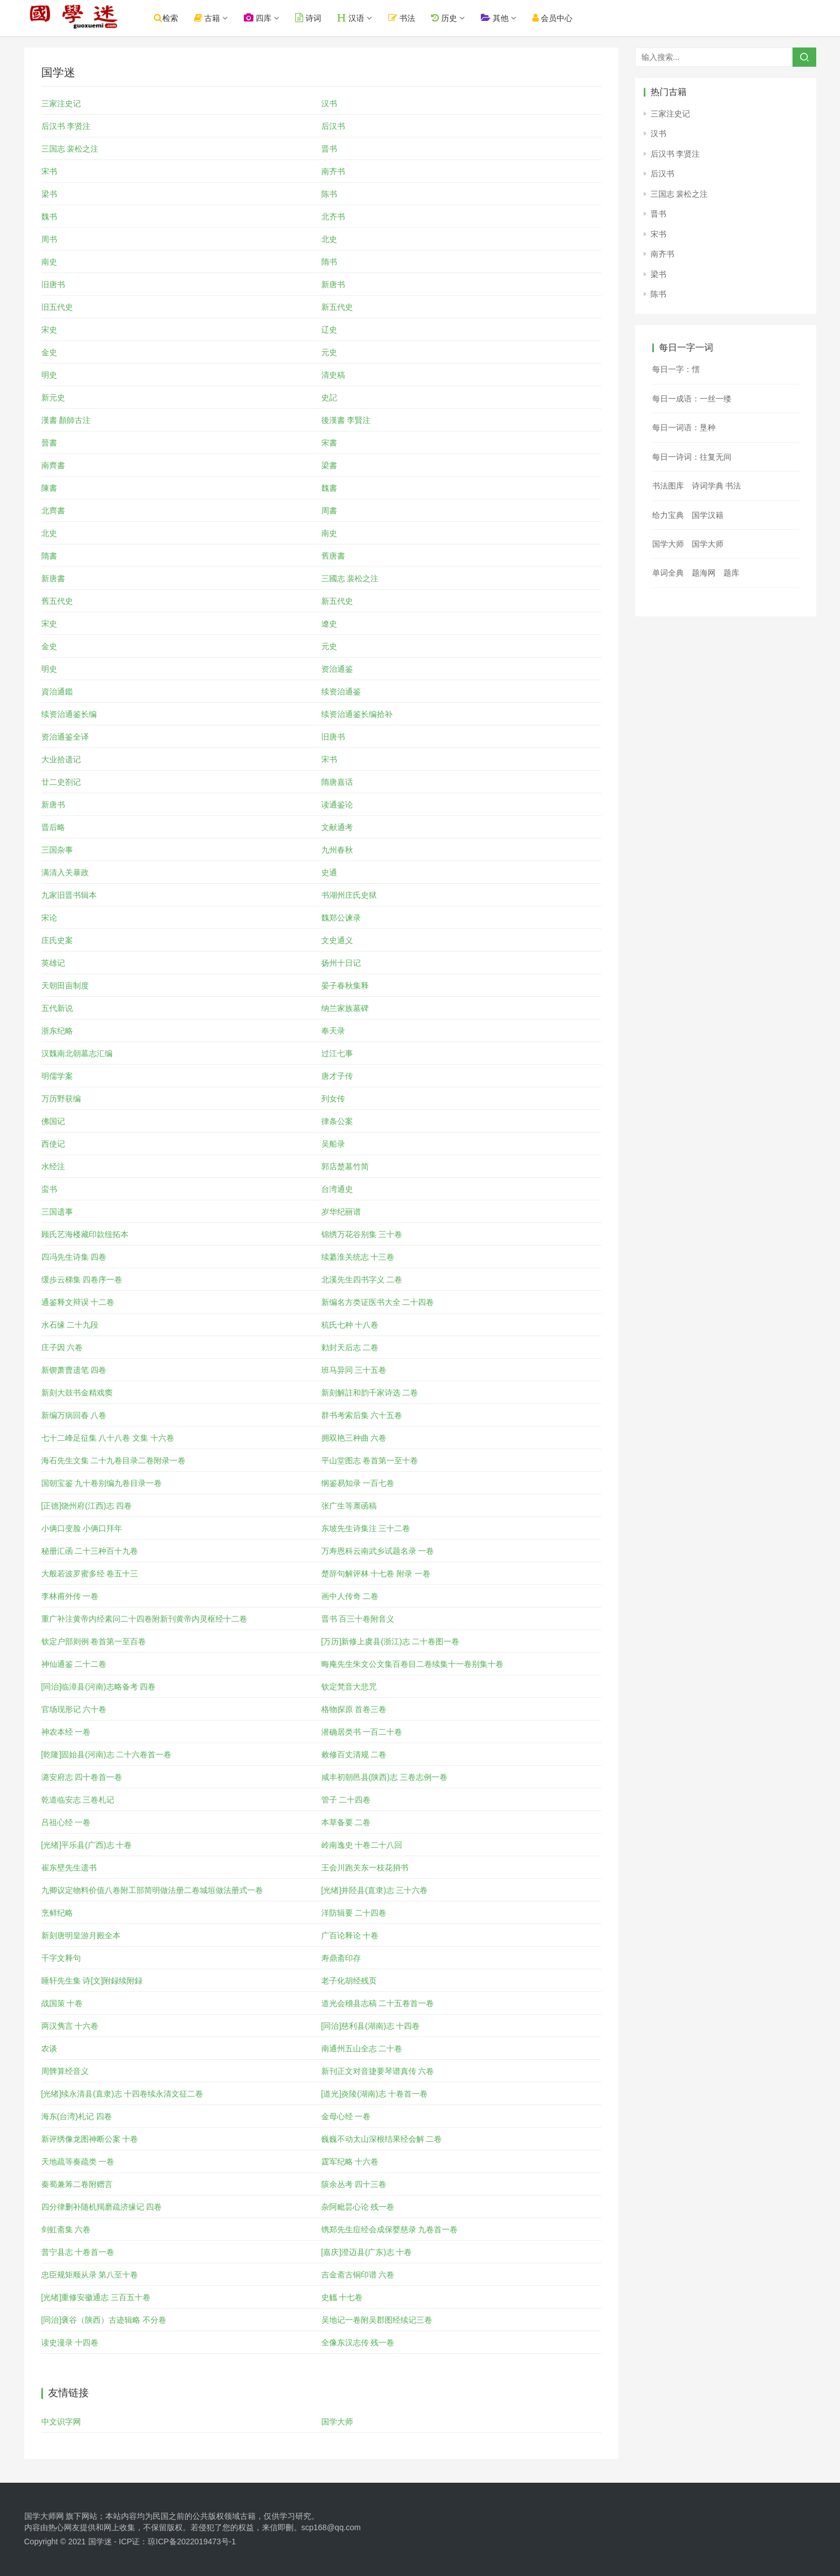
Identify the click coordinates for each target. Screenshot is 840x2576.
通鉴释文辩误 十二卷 (78, 1302)
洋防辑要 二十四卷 (354, 1912)
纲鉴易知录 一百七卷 (358, 1483)
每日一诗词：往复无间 (691, 456)
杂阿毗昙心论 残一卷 (358, 2206)
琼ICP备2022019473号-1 (192, 2541)
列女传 (333, 1098)
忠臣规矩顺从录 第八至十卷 (90, 2274)
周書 (329, 510)
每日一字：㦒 (676, 369)
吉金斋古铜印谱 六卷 (358, 2274)
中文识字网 (61, 2421)
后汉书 (333, 126)
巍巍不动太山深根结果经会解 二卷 (381, 2138)
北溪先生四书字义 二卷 (362, 1279)
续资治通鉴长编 (69, 714)
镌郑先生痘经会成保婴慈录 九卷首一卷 (389, 2229)
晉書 (49, 442)
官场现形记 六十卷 (74, 1709)
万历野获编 (61, 1098)
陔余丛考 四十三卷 (354, 2184)
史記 (329, 397)
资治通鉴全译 (65, 736)
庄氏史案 (57, 940)
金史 (49, 352)
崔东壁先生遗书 (69, 1867)
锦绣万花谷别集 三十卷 (362, 1234)
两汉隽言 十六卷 (70, 2025)
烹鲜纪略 (57, 1912)
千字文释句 (61, 1958)
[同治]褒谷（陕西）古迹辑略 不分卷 (104, 2319)
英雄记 (53, 962)
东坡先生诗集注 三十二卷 (366, 1528)
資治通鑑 (57, 691)
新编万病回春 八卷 (74, 1415)
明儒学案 (57, 1075)
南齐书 (333, 171)
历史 (459, 18)
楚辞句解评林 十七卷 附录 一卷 (376, 1573)
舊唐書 (333, 555)
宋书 (49, 171)
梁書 (329, 465)
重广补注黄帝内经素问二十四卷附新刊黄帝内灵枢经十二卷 (144, 1618)
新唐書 (53, 578)
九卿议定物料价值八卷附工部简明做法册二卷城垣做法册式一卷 (152, 1890)
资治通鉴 (337, 668)
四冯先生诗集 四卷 (74, 1256)
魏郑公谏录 (341, 917)
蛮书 (49, 1189)
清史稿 (333, 374)
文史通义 (337, 940)
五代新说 (57, 1008)
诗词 (323, 18)
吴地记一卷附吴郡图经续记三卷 (376, 2319)
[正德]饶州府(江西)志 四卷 (86, 1505)
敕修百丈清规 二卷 (354, 1754)
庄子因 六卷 (62, 1347)
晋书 (329, 148)
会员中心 (567, 18)
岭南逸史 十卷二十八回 (362, 1844)
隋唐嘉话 (337, 781)
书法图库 (668, 485)
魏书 (49, 216)
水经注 (53, 1166)
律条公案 (337, 1121)
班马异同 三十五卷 (354, 1370)
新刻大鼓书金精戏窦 (77, 1392)
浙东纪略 (57, 1030)
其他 (509, 18)
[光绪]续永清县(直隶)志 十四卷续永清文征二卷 (122, 2093)
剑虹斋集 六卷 (66, 2229)
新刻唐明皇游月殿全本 (80, 1935)
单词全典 (668, 572)
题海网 (704, 572)
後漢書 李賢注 (346, 420)
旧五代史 (57, 307)
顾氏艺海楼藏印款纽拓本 (84, 1234)
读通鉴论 (337, 804)
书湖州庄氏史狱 (349, 895)
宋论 (49, 917)
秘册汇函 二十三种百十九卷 (90, 1550)
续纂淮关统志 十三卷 (358, 1256)
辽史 (329, 329)
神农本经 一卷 (66, 1731)
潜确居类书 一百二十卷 (362, 1731)
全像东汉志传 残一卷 (358, 2342)
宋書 (329, 442)
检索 (181, 18)
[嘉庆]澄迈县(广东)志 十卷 (366, 2252)
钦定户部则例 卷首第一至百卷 (94, 1641)
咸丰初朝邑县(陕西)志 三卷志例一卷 (384, 1777)
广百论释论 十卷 (350, 1935)
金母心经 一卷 (346, 2116)
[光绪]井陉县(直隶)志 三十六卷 (374, 1890)
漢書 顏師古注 (66, 420)
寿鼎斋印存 (341, 1958)
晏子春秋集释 (345, 985)
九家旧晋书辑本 (69, 895)
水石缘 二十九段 (70, 1324)
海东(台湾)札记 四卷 (76, 2116)
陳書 (49, 487)
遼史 (329, 623)
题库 (731, 572)
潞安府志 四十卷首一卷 (82, 1777)
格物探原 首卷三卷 (354, 1709)
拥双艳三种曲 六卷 (354, 1437)
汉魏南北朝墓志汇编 (77, 1053)
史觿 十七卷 (342, 2297)
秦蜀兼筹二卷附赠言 (77, 2184)
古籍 (222, 18)
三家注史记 (61, 103)
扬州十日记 (341, 962)
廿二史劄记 (61, 781)
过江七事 (337, 1053)
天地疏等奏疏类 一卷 (78, 2161)
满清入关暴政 (65, 872)
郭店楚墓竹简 (345, 1166)
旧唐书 (53, 284)
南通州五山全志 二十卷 (362, 2048)
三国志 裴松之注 (70, 148)
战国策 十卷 (62, 2003)
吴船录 (333, 1143)
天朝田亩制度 (65, 985)
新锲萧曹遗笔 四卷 (74, 1370)
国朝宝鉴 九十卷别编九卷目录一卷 (101, 1483)
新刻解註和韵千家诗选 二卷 (370, 1392)
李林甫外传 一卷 (70, 1596)
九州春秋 (337, 849)
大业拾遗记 (61, 759)
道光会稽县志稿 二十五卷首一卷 (377, 2003)
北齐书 (333, 216)
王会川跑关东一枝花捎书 (364, 1867)
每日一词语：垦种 (684, 427)
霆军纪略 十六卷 (350, 2161)
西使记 (53, 1143)
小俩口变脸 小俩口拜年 (82, 1528)
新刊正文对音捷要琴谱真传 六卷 (377, 2071)
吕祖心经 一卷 (66, 1822)
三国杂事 (57, 849)
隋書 (49, 555)
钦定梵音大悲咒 (349, 1686)
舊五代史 (57, 601)
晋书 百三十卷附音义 (358, 1618)
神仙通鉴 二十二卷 (74, 1664)
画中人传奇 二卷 (350, 1596)
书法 (416, 18)
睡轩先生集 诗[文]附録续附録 (92, 1980)
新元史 (53, 397)
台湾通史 (337, 1189)
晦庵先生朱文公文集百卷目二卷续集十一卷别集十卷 (412, 1664)
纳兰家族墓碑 (345, 1008)
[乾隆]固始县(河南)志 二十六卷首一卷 (106, 1754)
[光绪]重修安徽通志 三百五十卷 (96, 2297)
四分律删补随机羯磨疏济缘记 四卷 (101, 2206)
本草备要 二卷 (346, 1822)
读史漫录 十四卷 (70, 2342)
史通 (329, 872)
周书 (49, 239)
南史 (49, 261)
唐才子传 (337, 1075)
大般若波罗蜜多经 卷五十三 (90, 1573)
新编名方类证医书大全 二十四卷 (377, 1302)
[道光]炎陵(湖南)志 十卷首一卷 (374, 2093)
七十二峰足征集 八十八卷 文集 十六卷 (108, 1437)
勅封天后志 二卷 (350, 1347)
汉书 (329, 103)
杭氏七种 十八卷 (350, 1324)
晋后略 (53, 827)
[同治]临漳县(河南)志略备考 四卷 (98, 1686)
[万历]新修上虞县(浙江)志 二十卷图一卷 (390, 1641)
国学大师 (337, 2421)
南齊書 (53, 465)
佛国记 (53, 1121)
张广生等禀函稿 (349, 1505)
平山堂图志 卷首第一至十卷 (370, 1460)
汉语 (365, 18)
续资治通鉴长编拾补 (357, 714)
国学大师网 (44, 2516)
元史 (329, 352)
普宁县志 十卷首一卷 (78, 2252)
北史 (329, 239)
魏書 (329, 487)
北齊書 (53, 510)
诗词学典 (707, 485)
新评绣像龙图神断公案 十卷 (90, 2138)
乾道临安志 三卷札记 (78, 1799)
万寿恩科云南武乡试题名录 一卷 (377, 1550)
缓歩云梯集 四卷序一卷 (82, 1279)
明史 (49, 374)
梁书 (49, 193)
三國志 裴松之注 (350, 578)
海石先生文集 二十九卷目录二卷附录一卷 (113, 1460)
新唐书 (333, 284)
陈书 (329, 193)
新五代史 (337, 307)
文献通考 (337, 827)
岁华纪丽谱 (341, 1211)
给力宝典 (668, 515)
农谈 (49, 2048)
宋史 (49, 329)
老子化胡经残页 (349, 1980)
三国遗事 (57, 1211)
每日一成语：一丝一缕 (691, 398)
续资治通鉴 (341, 691)
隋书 (329, 261)
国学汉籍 (707, 515)
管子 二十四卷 (346, 1799)
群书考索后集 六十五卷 (362, 1415)
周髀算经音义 (65, 2071)
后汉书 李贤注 (66, 126)
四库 (272, 18)
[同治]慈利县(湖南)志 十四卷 (370, 2025)
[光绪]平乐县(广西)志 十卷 (86, 1844)
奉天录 (333, 1030)
